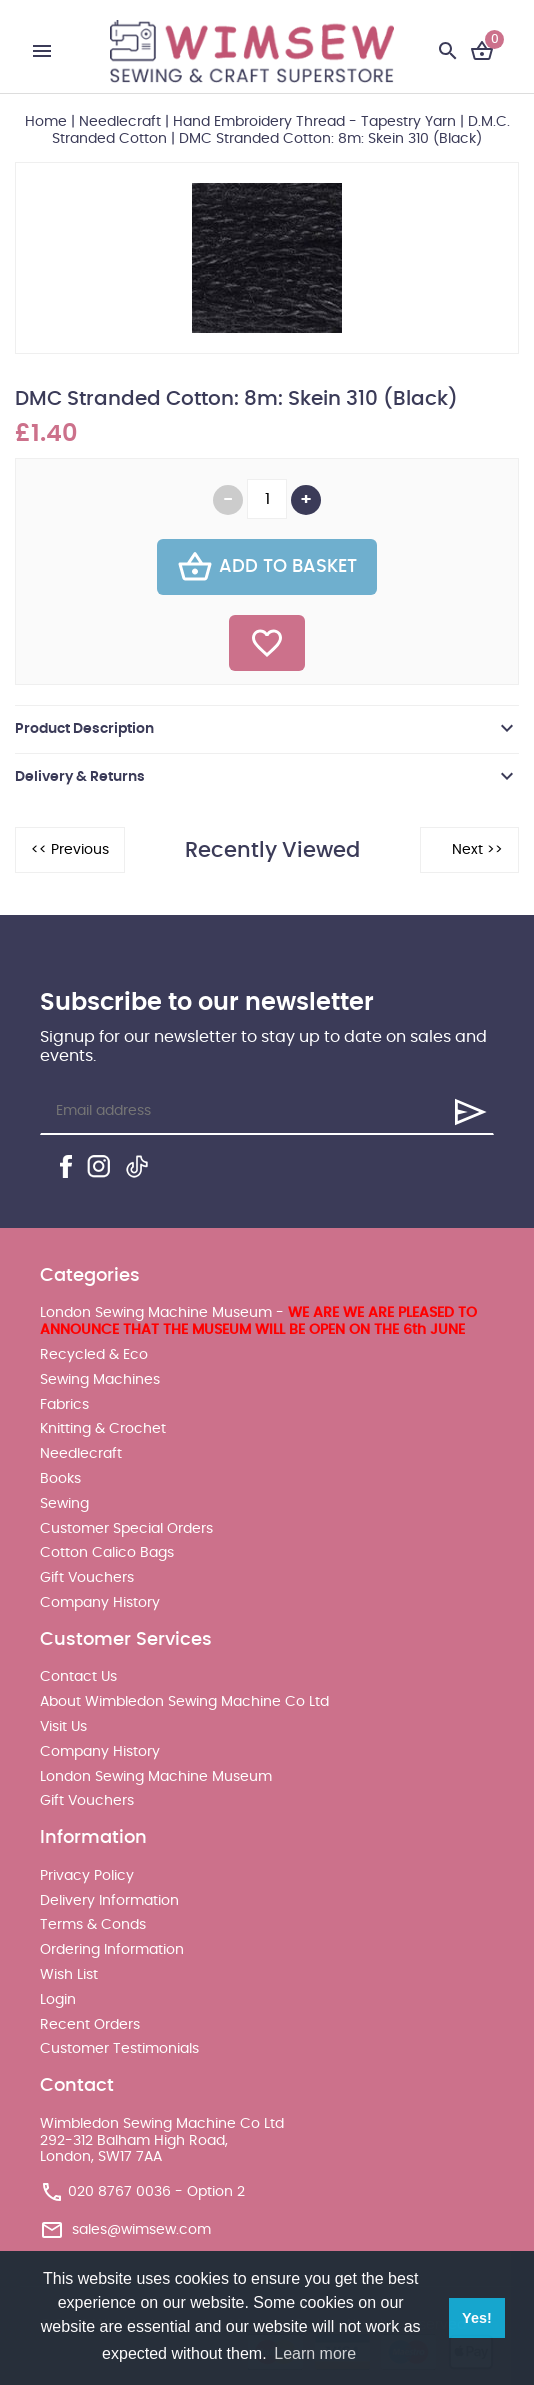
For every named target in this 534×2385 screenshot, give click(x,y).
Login (58, 2000)
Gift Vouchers (87, 1578)
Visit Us (63, 1727)
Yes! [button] (477, 2318)
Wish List (69, 1975)
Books (60, 1479)
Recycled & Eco (94, 1355)
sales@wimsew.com (141, 2230)
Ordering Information (112, 1950)
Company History (100, 1603)
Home (46, 122)
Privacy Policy (87, 1876)
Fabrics (64, 1405)
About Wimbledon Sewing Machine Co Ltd (184, 1702)
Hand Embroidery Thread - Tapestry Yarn (314, 122)
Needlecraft (120, 122)
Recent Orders (90, 2025)
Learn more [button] (315, 2353)
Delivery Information (109, 1901)
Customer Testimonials (119, 2049)
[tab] (267, 729)
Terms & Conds (93, 1925)
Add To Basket (267, 567)
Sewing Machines (100, 1380)
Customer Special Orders (126, 1529)
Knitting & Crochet (103, 1429)
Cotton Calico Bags (107, 1553)
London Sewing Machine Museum (156, 1777)
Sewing (64, 1504)
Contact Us (78, 1677)
